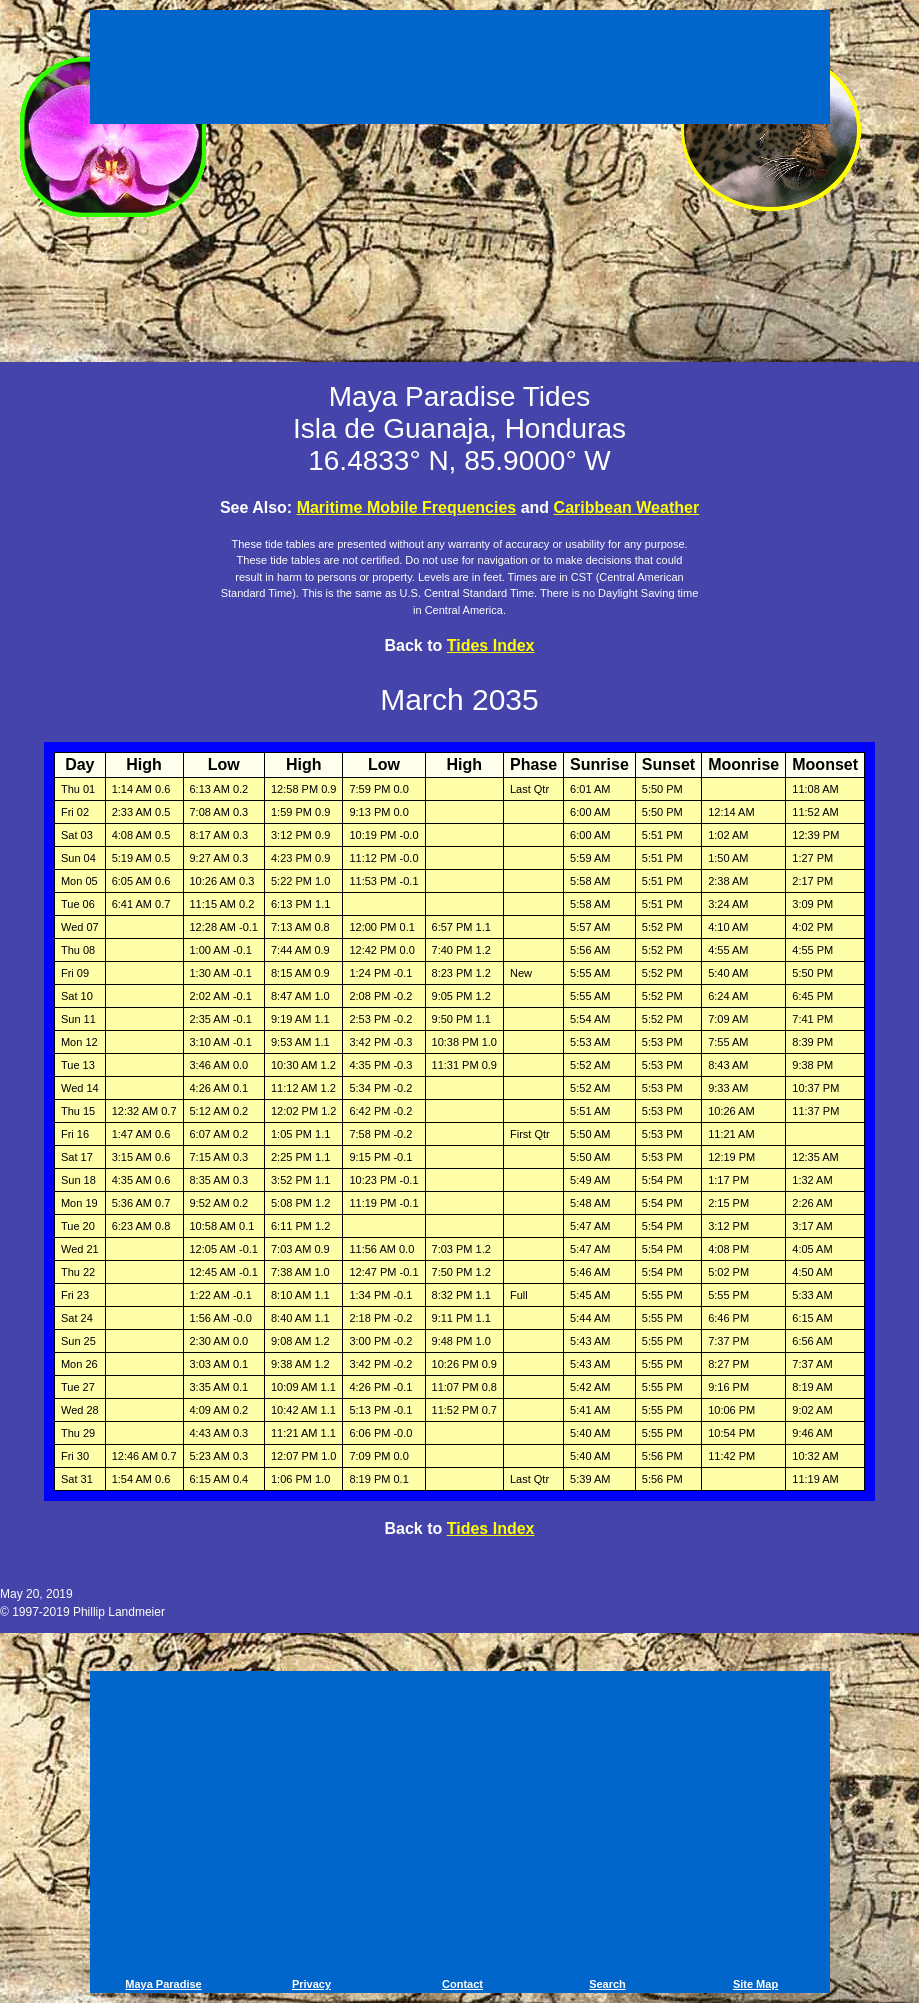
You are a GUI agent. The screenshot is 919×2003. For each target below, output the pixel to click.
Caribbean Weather (627, 507)
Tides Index (491, 645)
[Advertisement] (460, 70)
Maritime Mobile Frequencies (407, 507)
